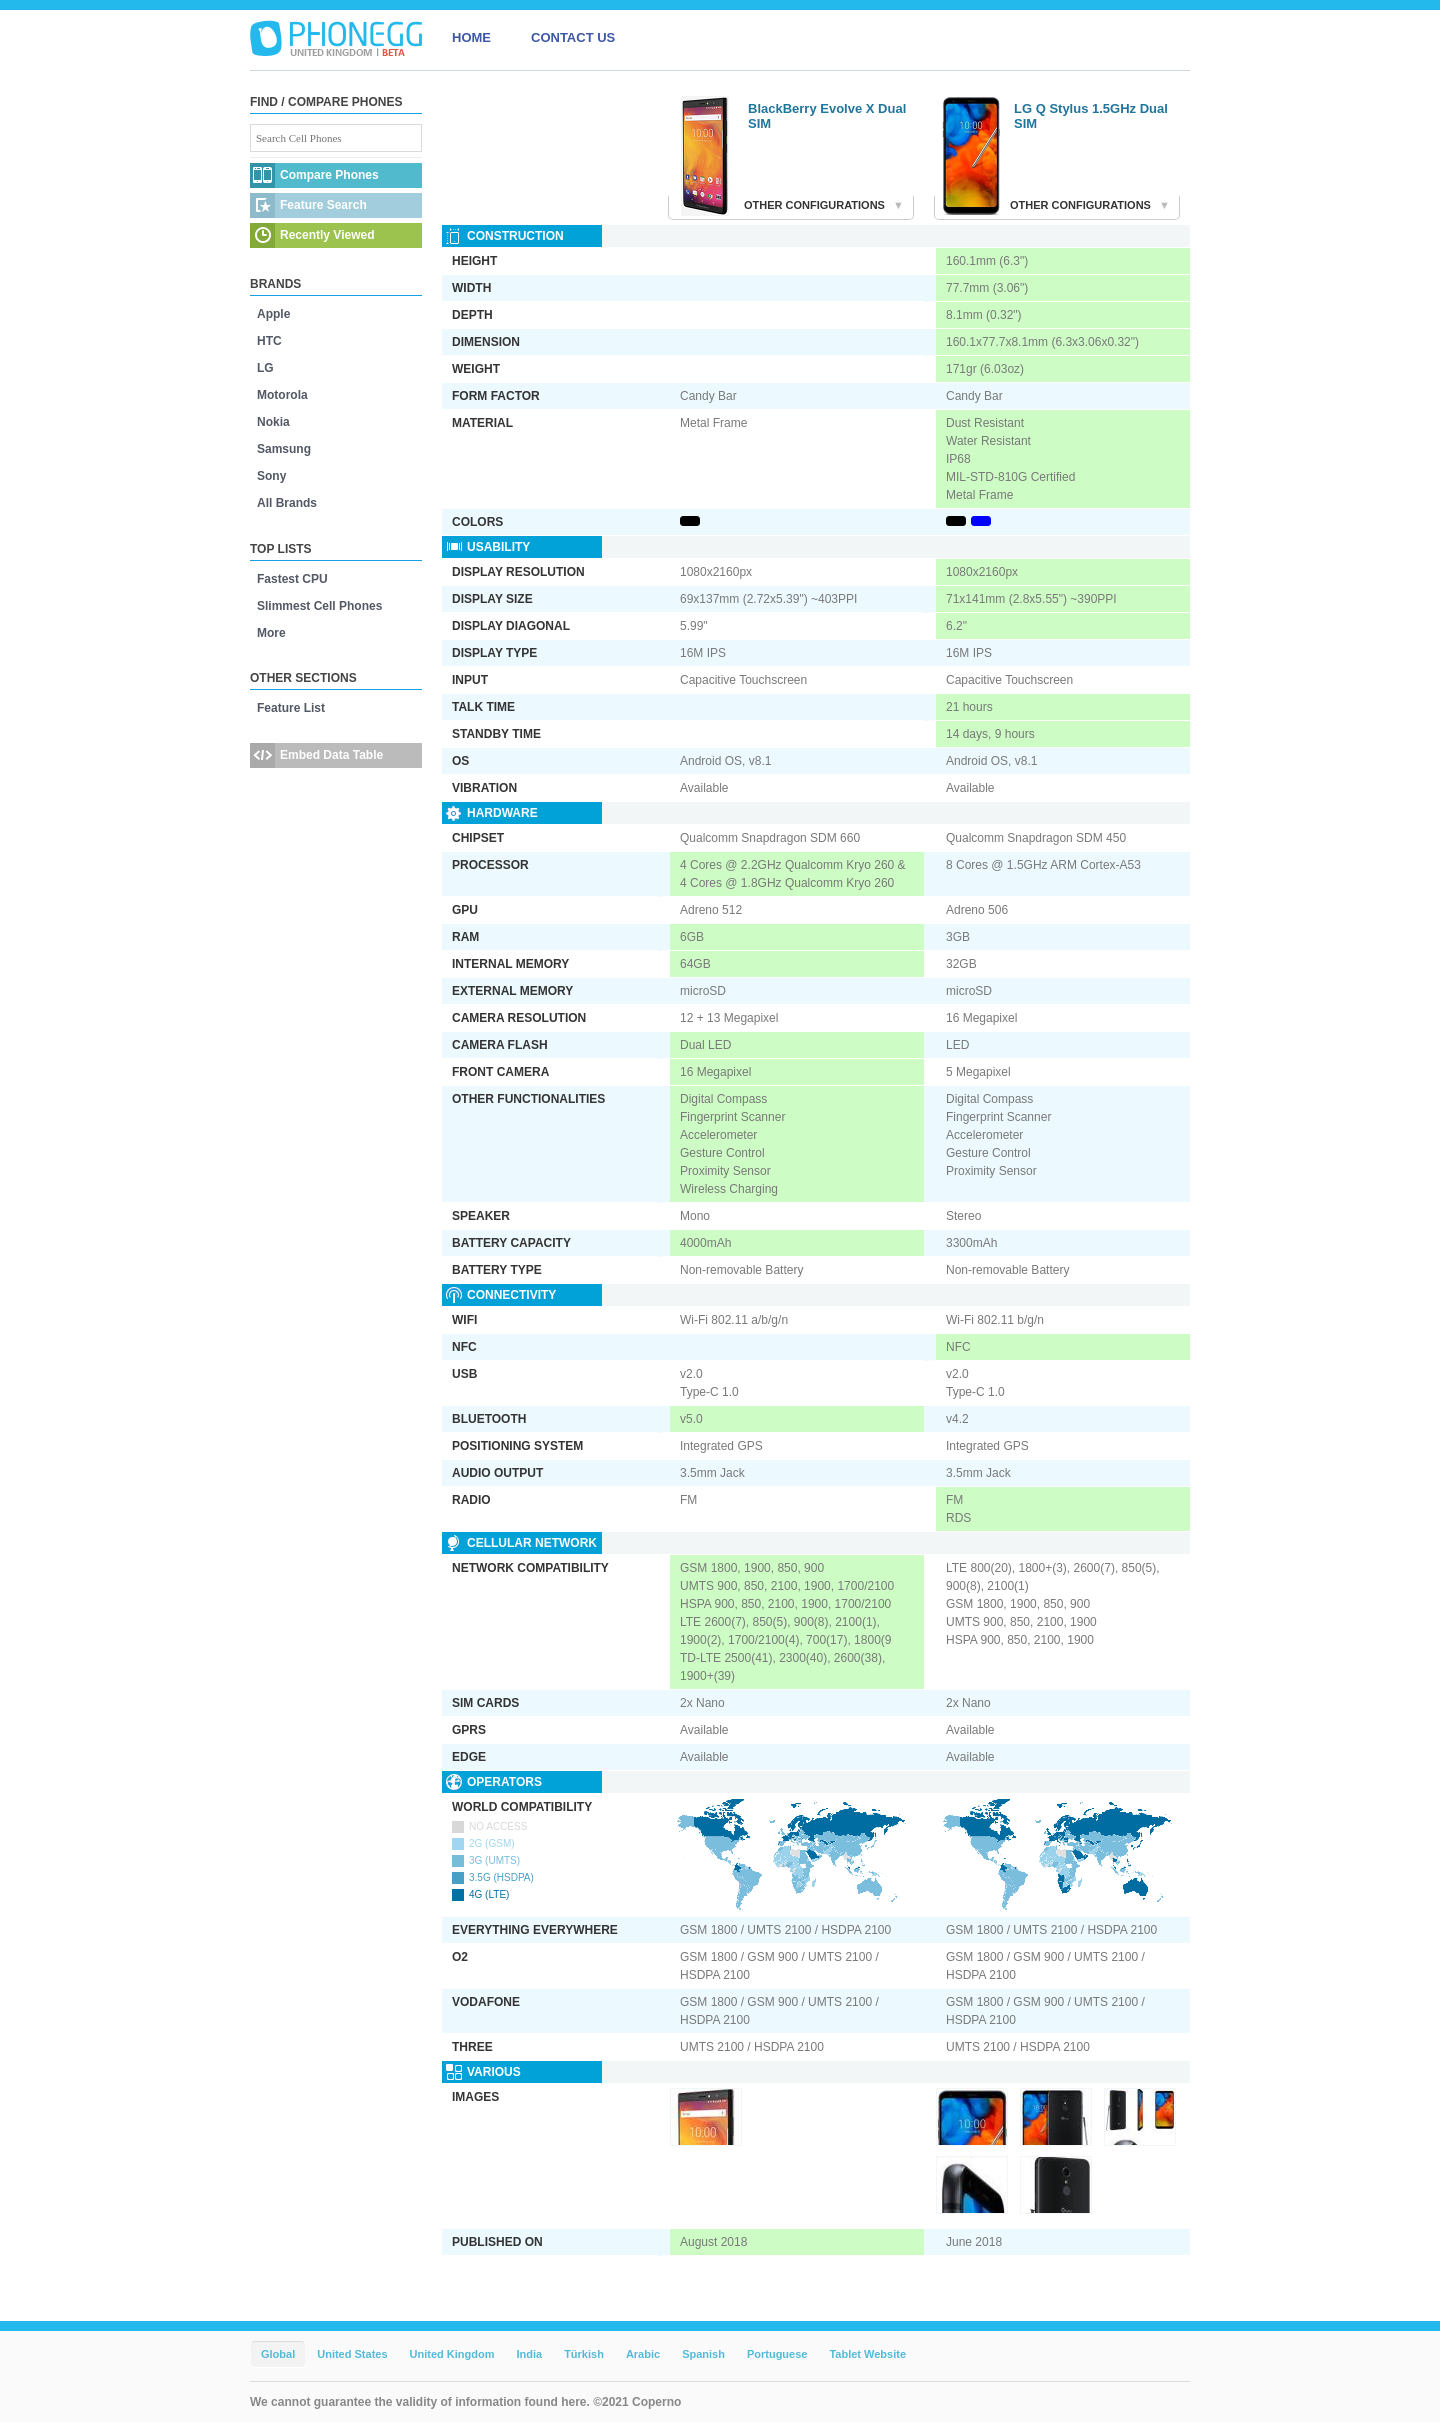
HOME (471, 37)
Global (278, 2354)
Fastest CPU (292, 579)
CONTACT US (573, 37)
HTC (269, 341)
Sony (271, 476)
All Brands (287, 503)
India (529, 2354)
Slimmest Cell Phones (319, 606)
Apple (273, 314)
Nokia (273, 422)
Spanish (703, 2354)
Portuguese (777, 2354)
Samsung (284, 449)
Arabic (643, 2354)
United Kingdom (452, 2354)
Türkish (584, 2354)
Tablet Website (867, 2354)
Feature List (291, 708)
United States (352, 2354)
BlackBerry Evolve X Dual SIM (827, 116)
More (271, 633)
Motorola (282, 395)
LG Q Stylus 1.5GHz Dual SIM (1091, 116)
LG (265, 368)
